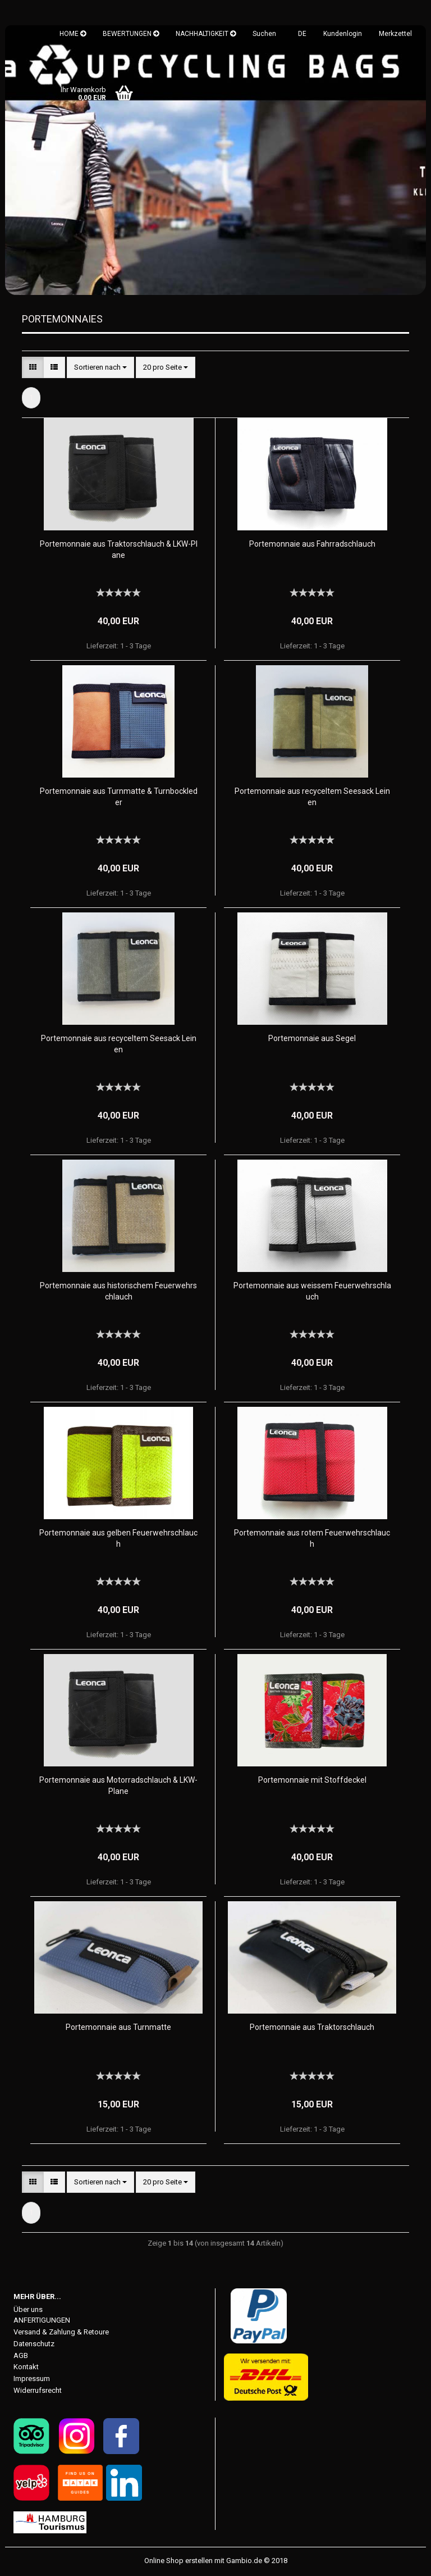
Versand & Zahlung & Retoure (61, 2332)
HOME (72, 34)
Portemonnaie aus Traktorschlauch (312, 2027)
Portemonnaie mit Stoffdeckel (312, 1780)
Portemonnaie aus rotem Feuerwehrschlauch (312, 1539)
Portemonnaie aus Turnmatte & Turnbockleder (119, 797)
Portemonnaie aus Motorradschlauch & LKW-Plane (118, 1786)
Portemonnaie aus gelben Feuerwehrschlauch (118, 1539)
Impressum (31, 2379)
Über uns (28, 2310)
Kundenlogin (342, 34)
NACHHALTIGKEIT (206, 34)
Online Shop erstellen (178, 2561)
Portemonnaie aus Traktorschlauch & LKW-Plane (119, 550)
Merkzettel (395, 34)
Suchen (264, 34)
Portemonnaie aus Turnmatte (118, 2027)
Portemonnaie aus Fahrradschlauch (312, 544)
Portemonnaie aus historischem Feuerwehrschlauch (118, 1292)
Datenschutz (33, 2344)
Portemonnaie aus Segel (312, 1038)
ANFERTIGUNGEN (41, 2320)
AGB (20, 2356)
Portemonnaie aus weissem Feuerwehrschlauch (312, 1292)
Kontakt (26, 2368)
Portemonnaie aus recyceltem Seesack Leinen (312, 797)
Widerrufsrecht (37, 2391)
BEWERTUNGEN (131, 34)
